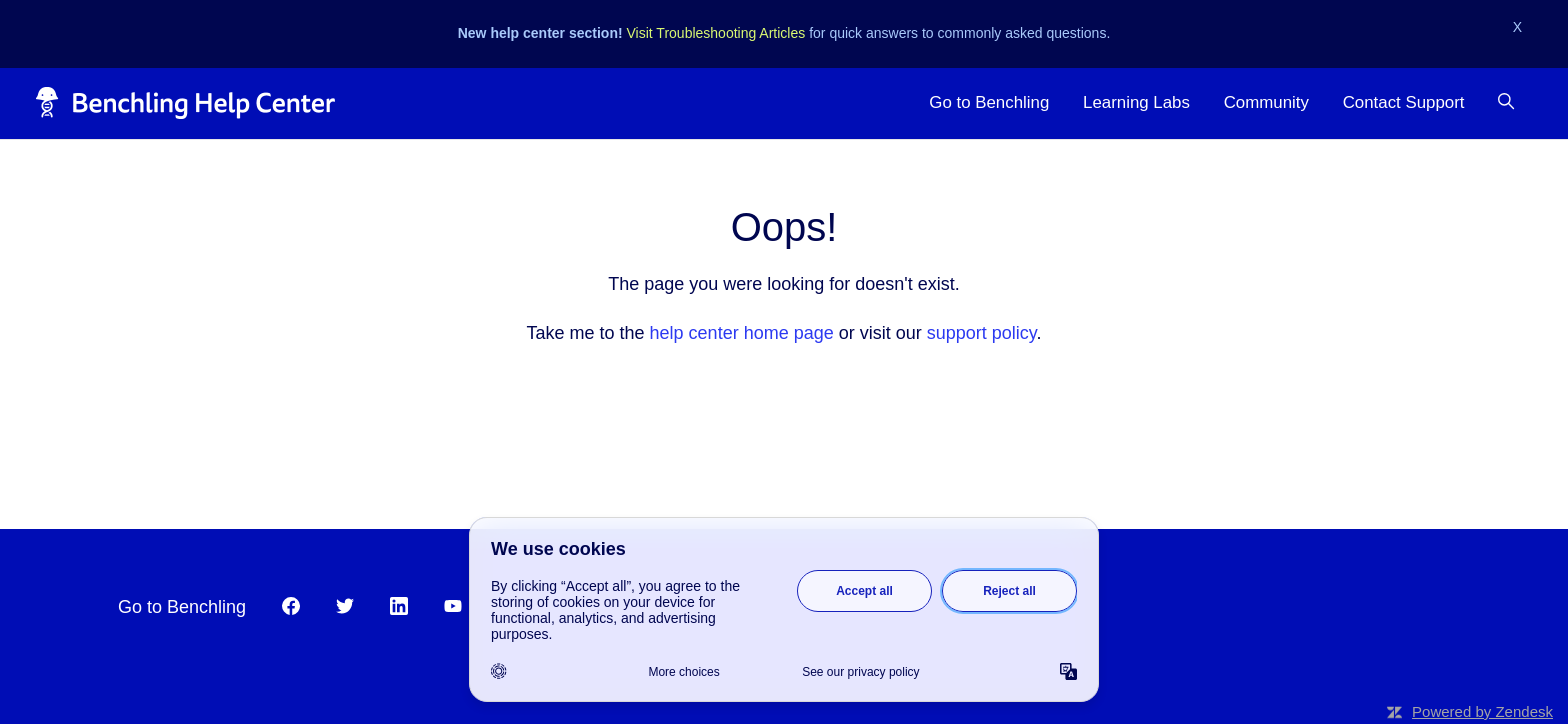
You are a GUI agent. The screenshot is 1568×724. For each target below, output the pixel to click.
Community (1266, 102)
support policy (982, 333)
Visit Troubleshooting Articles (716, 33)
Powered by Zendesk (1482, 711)
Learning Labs (1136, 102)
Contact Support (1404, 102)
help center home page (742, 333)
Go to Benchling (989, 102)
